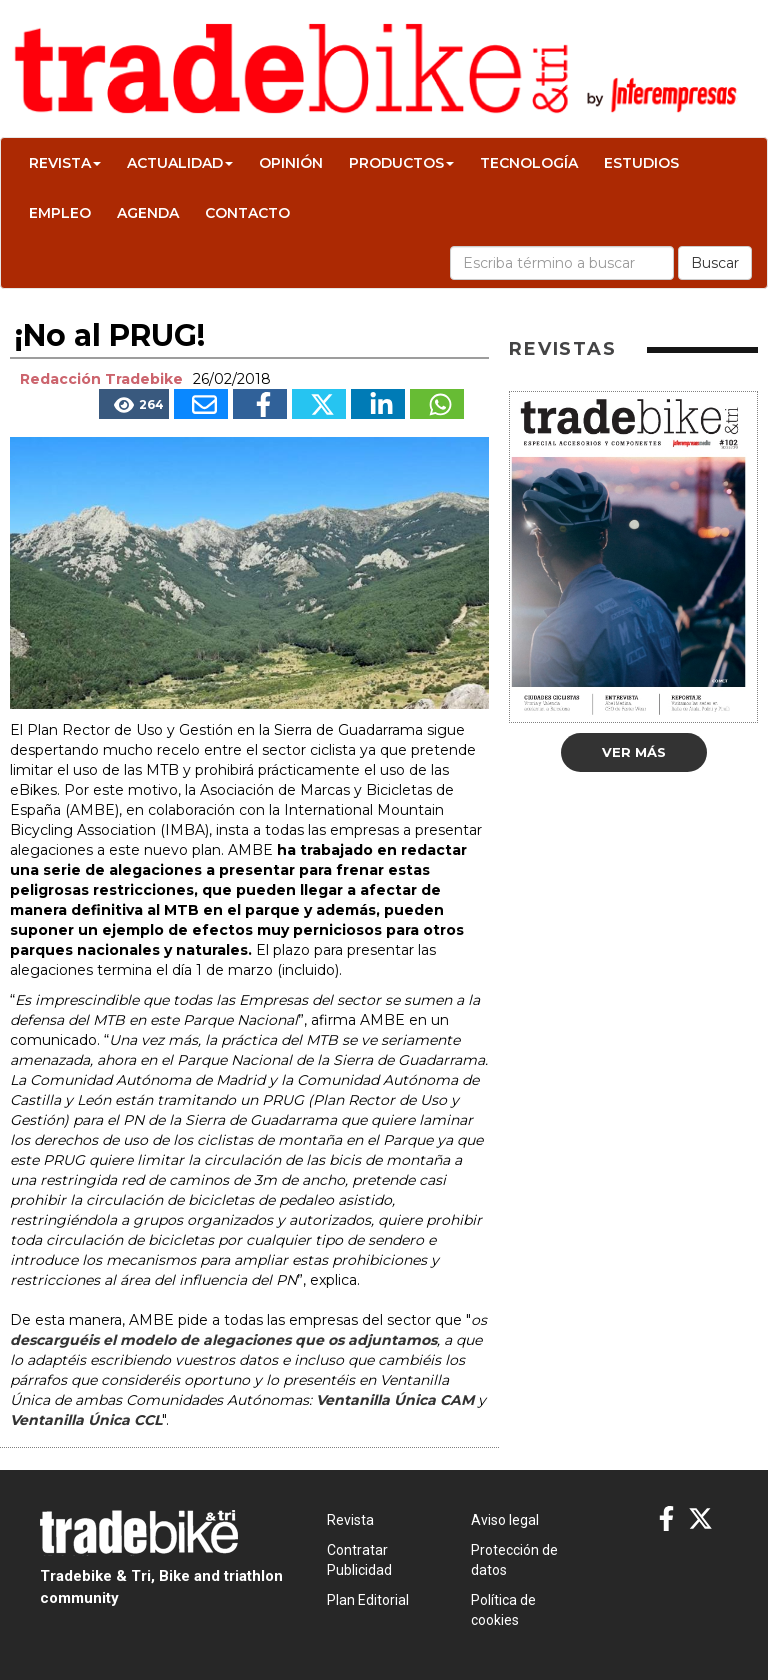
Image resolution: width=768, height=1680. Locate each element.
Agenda (148, 213)
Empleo (60, 213)
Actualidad (180, 163)
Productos (401, 163)
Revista (65, 163)
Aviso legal (505, 1520)
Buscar (715, 263)
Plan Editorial (368, 1600)
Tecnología (529, 163)
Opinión (291, 163)
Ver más (634, 752)
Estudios (641, 163)
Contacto (247, 213)
